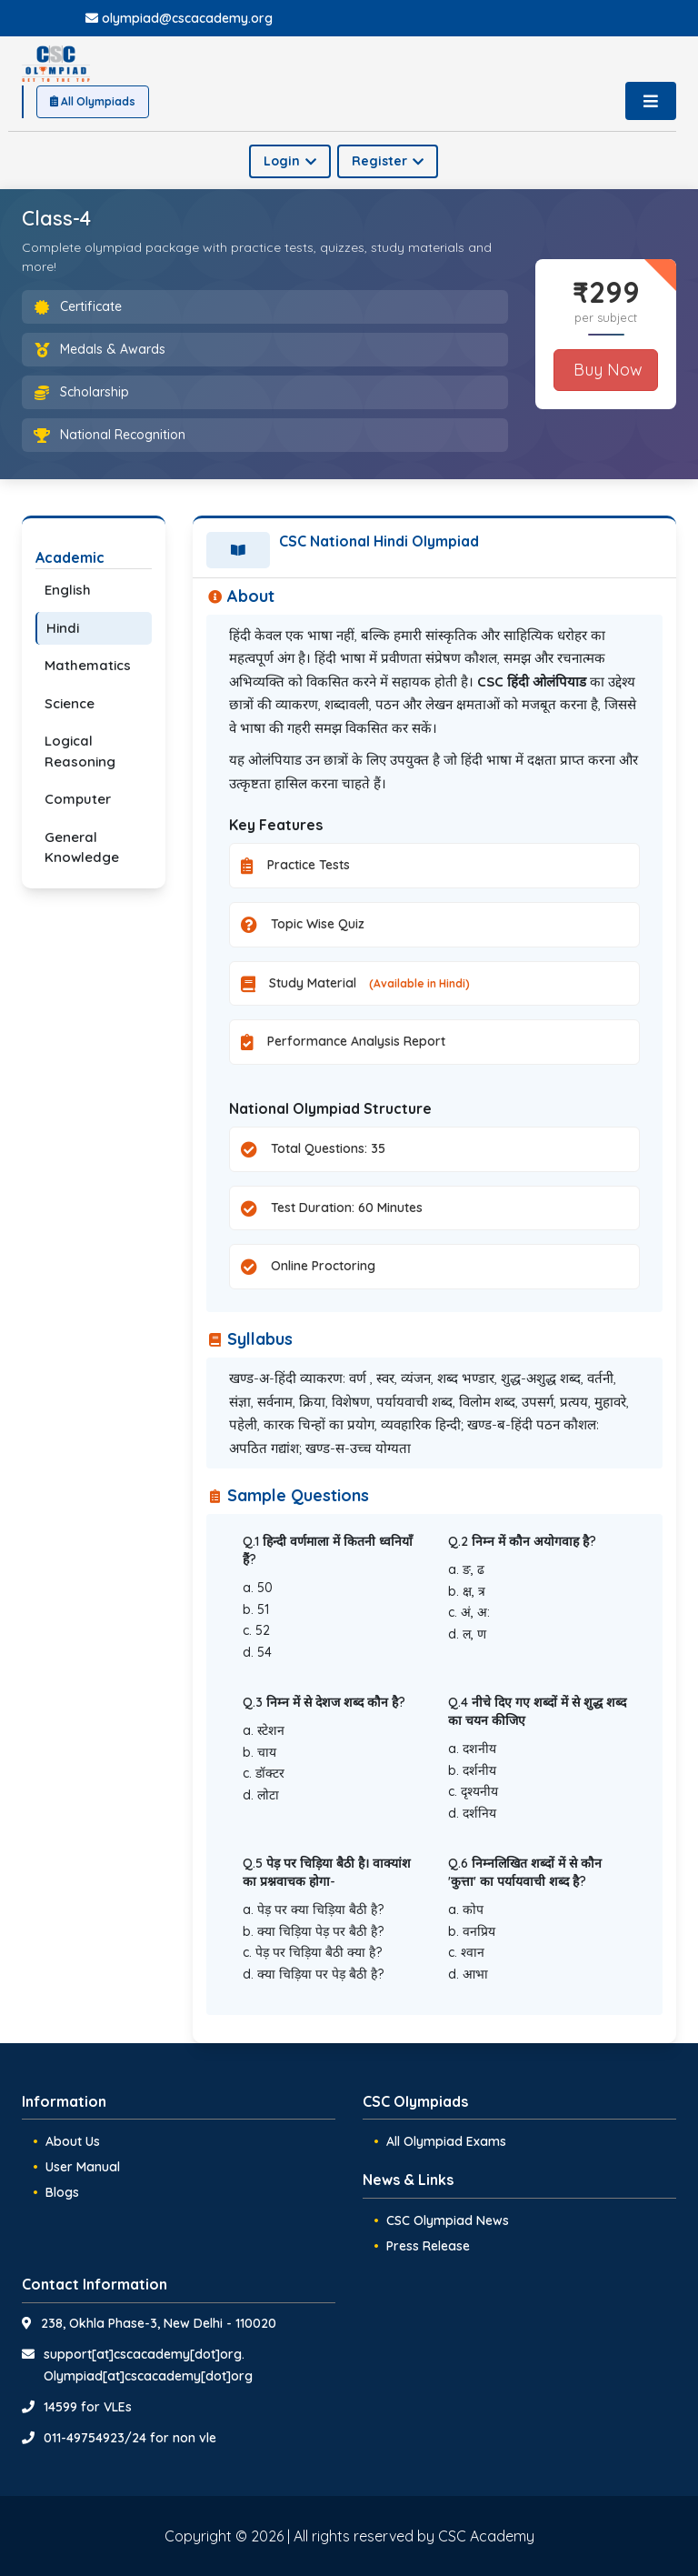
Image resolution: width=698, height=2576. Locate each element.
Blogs (62, 2192)
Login (290, 161)
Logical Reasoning (80, 751)
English (68, 589)
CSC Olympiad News (447, 2220)
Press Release (428, 2246)
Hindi (62, 627)
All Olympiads (92, 101)
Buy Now (606, 369)
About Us (72, 2141)
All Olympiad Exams (446, 2141)
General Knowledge (82, 847)
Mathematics (88, 665)
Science (70, 703)
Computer (78, 798)
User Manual (82, 2167)
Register (388, 161)
